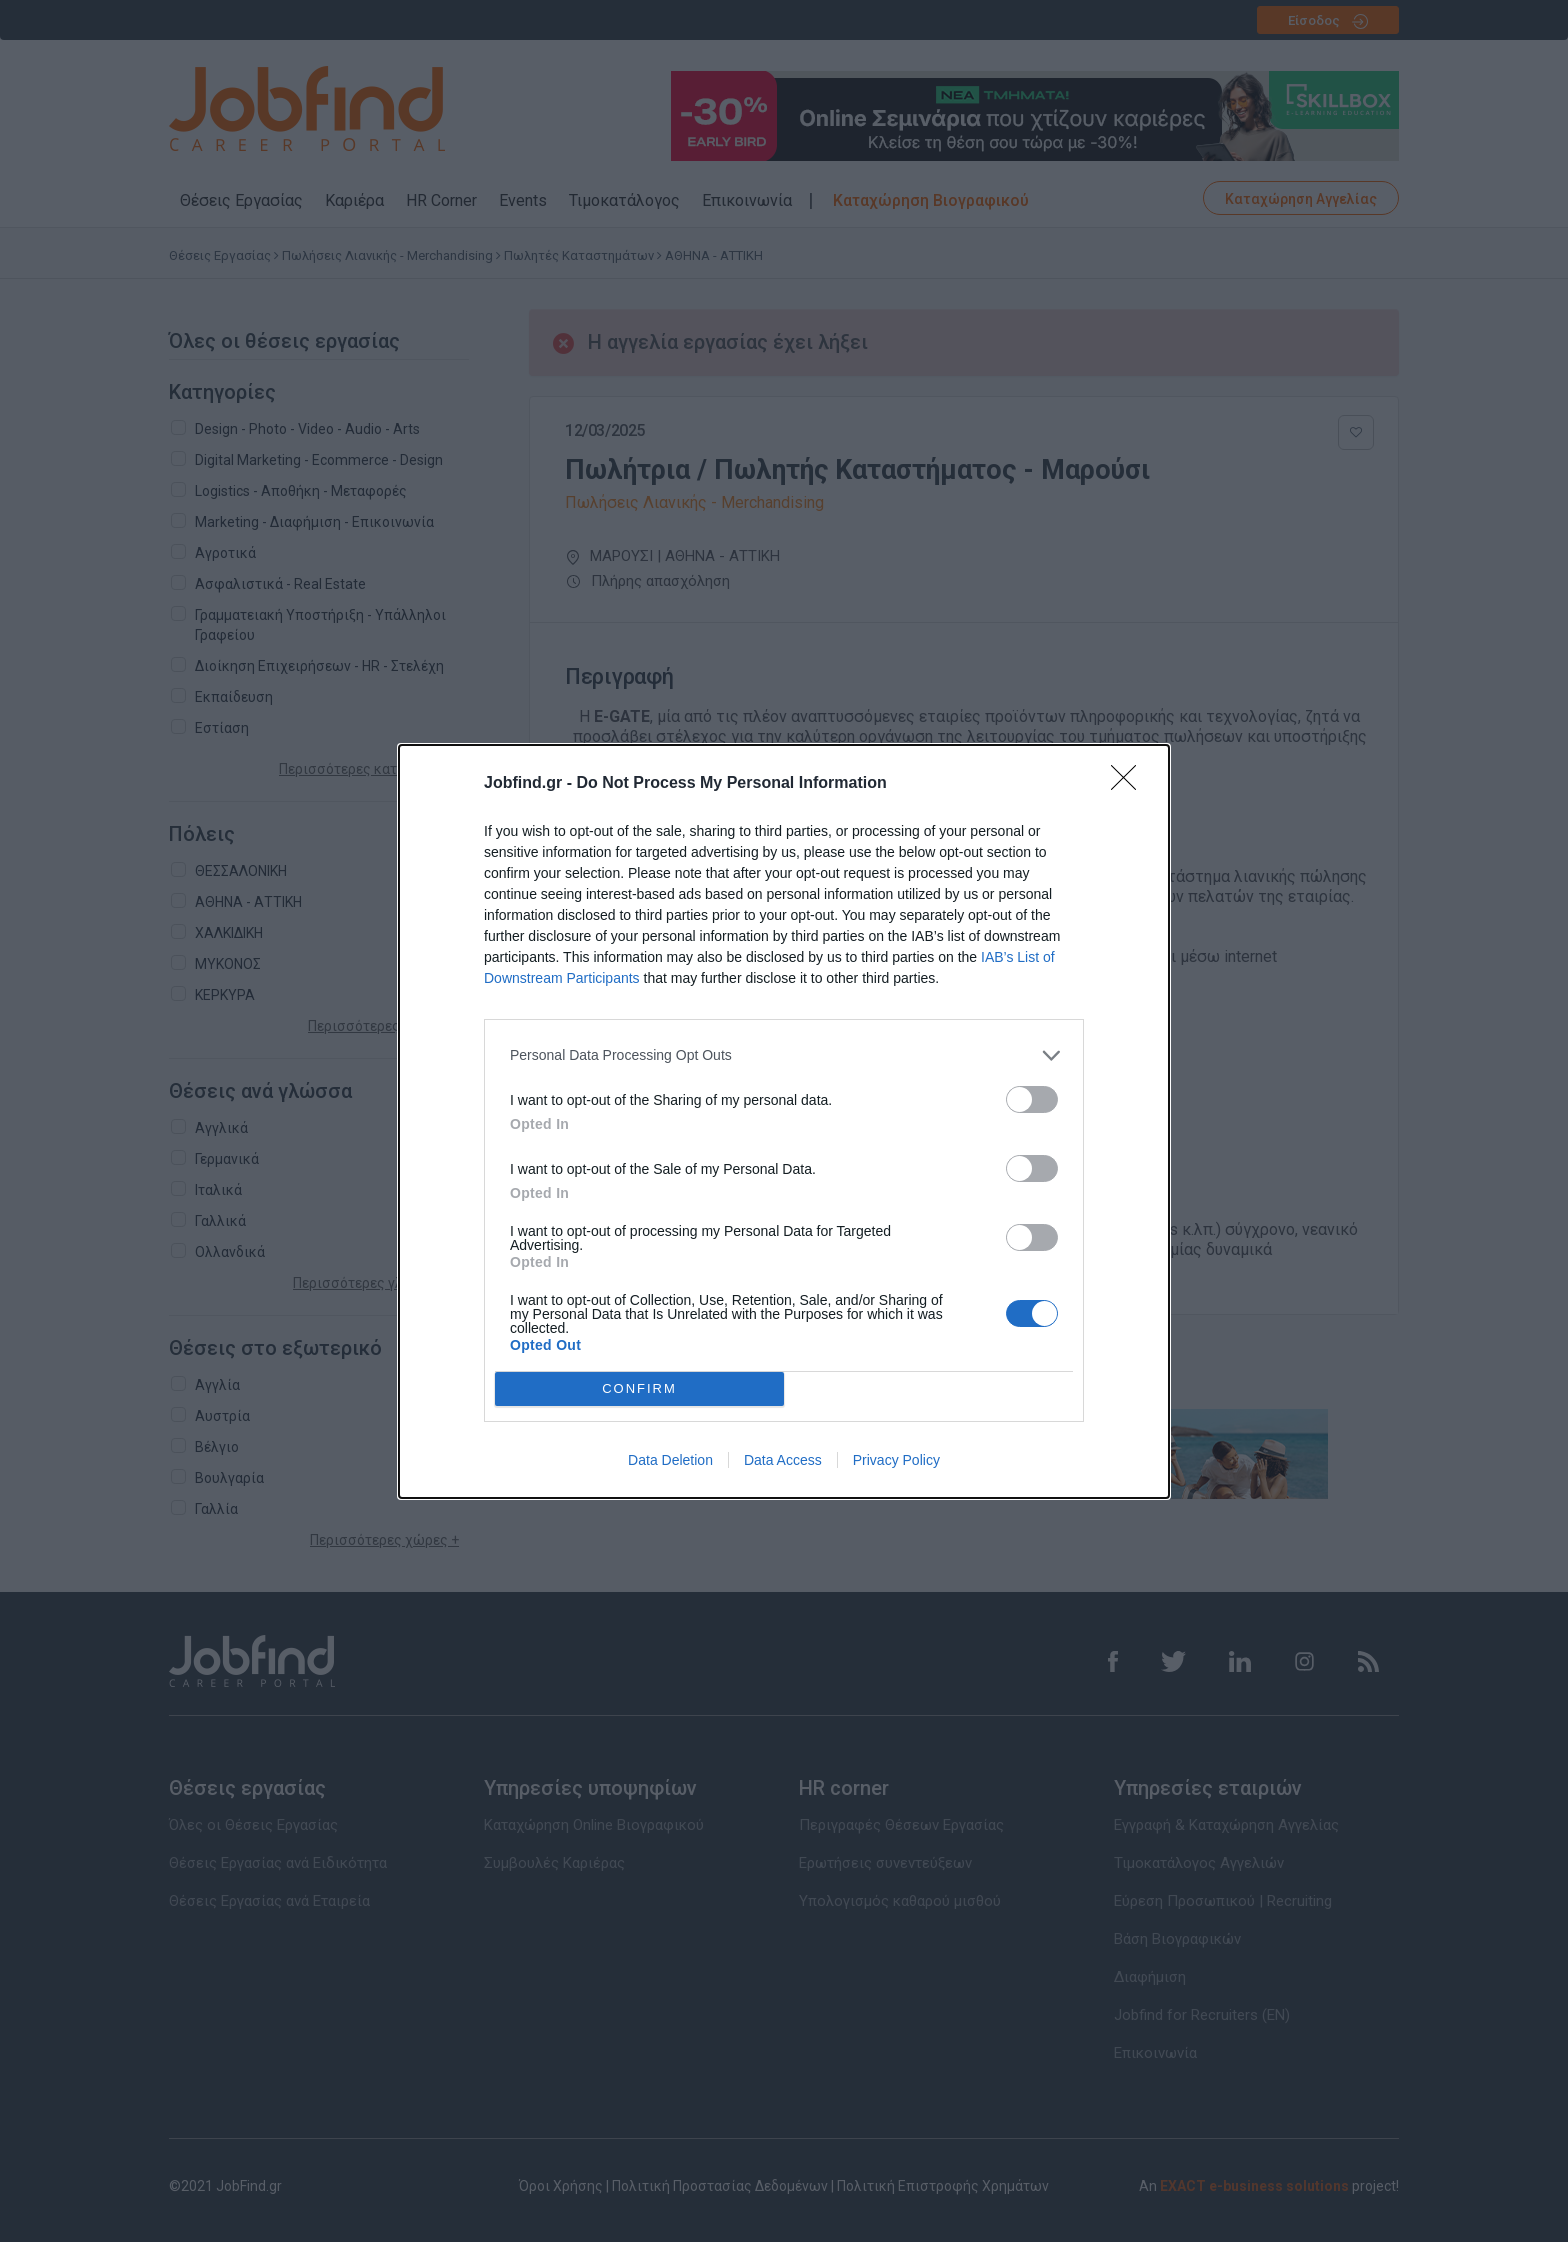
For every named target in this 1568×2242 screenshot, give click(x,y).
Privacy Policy (896, 1460)
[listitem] (784, 1055)
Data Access (783, 1460)
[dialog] (784, 1121)
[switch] (1032, 1099)
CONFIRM (639, 1388)
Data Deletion (670, 1460)
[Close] (1130, 784)
